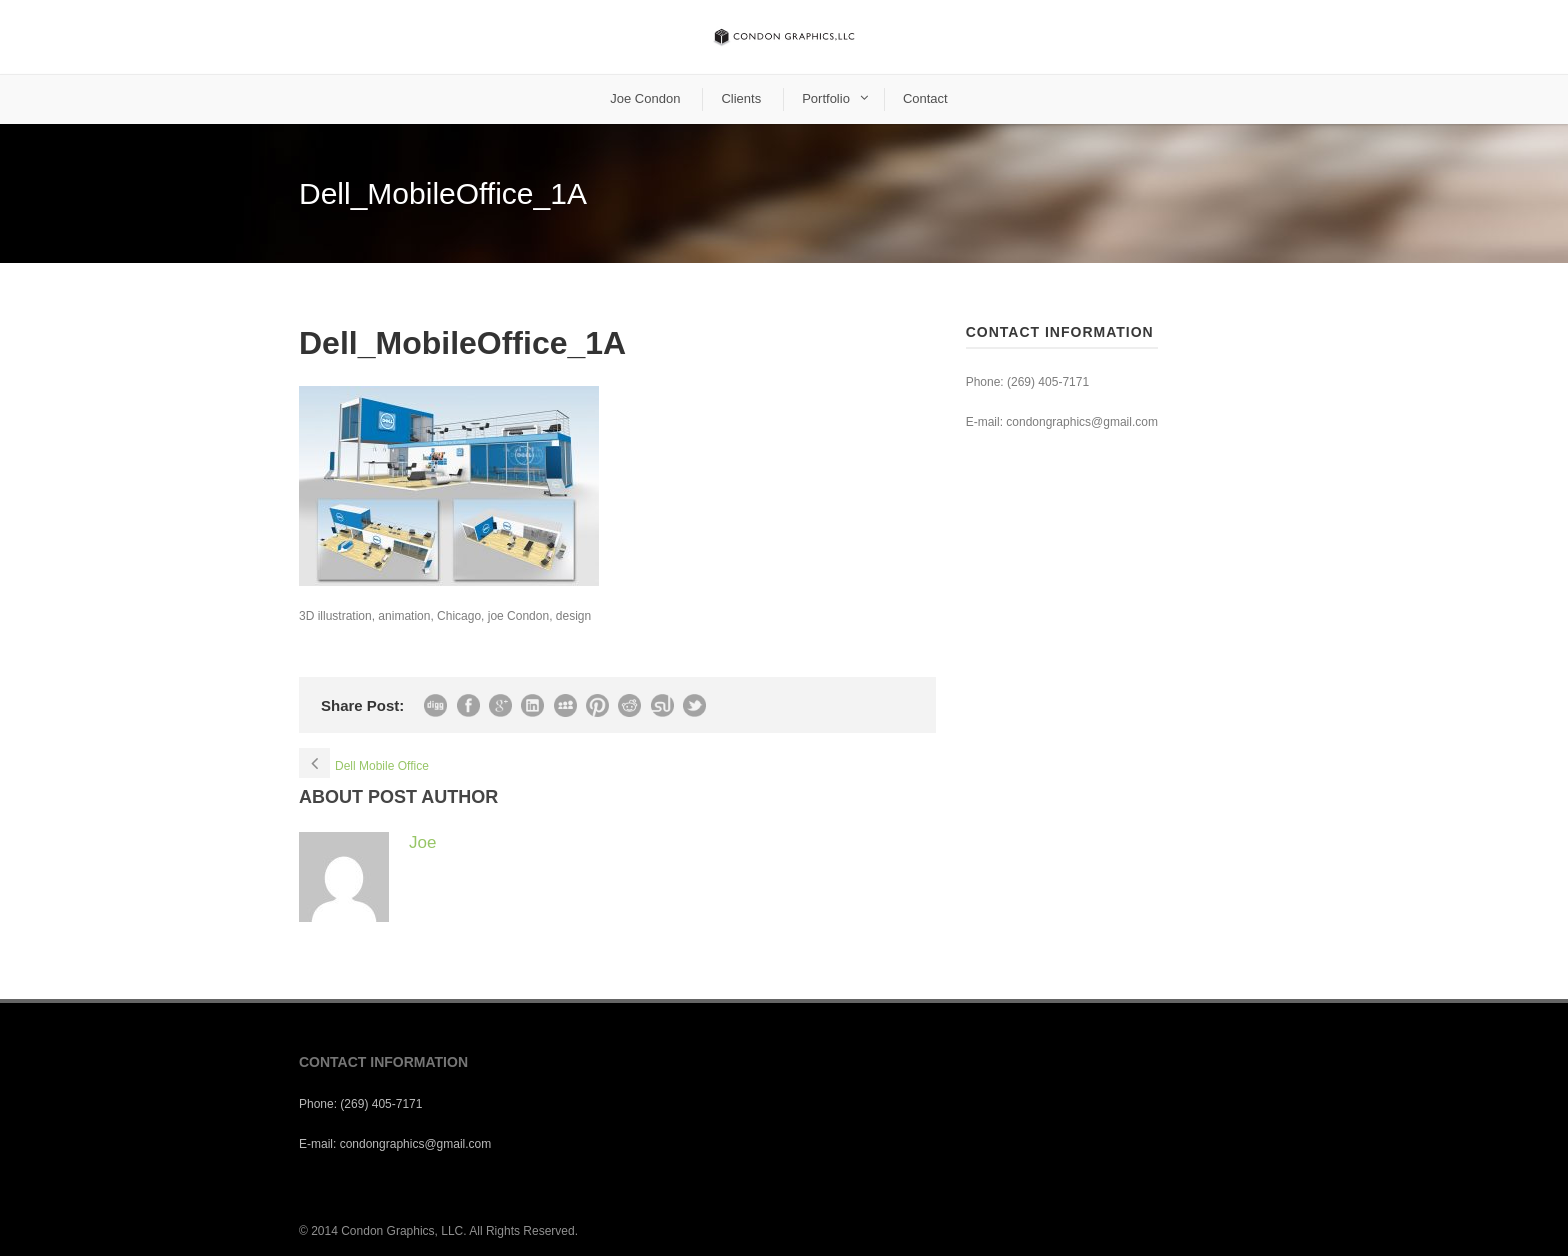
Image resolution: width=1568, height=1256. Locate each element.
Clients (741, 98)
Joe (422, 842)
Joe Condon (645, 98)
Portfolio (826, 98)
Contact (925, 98)
